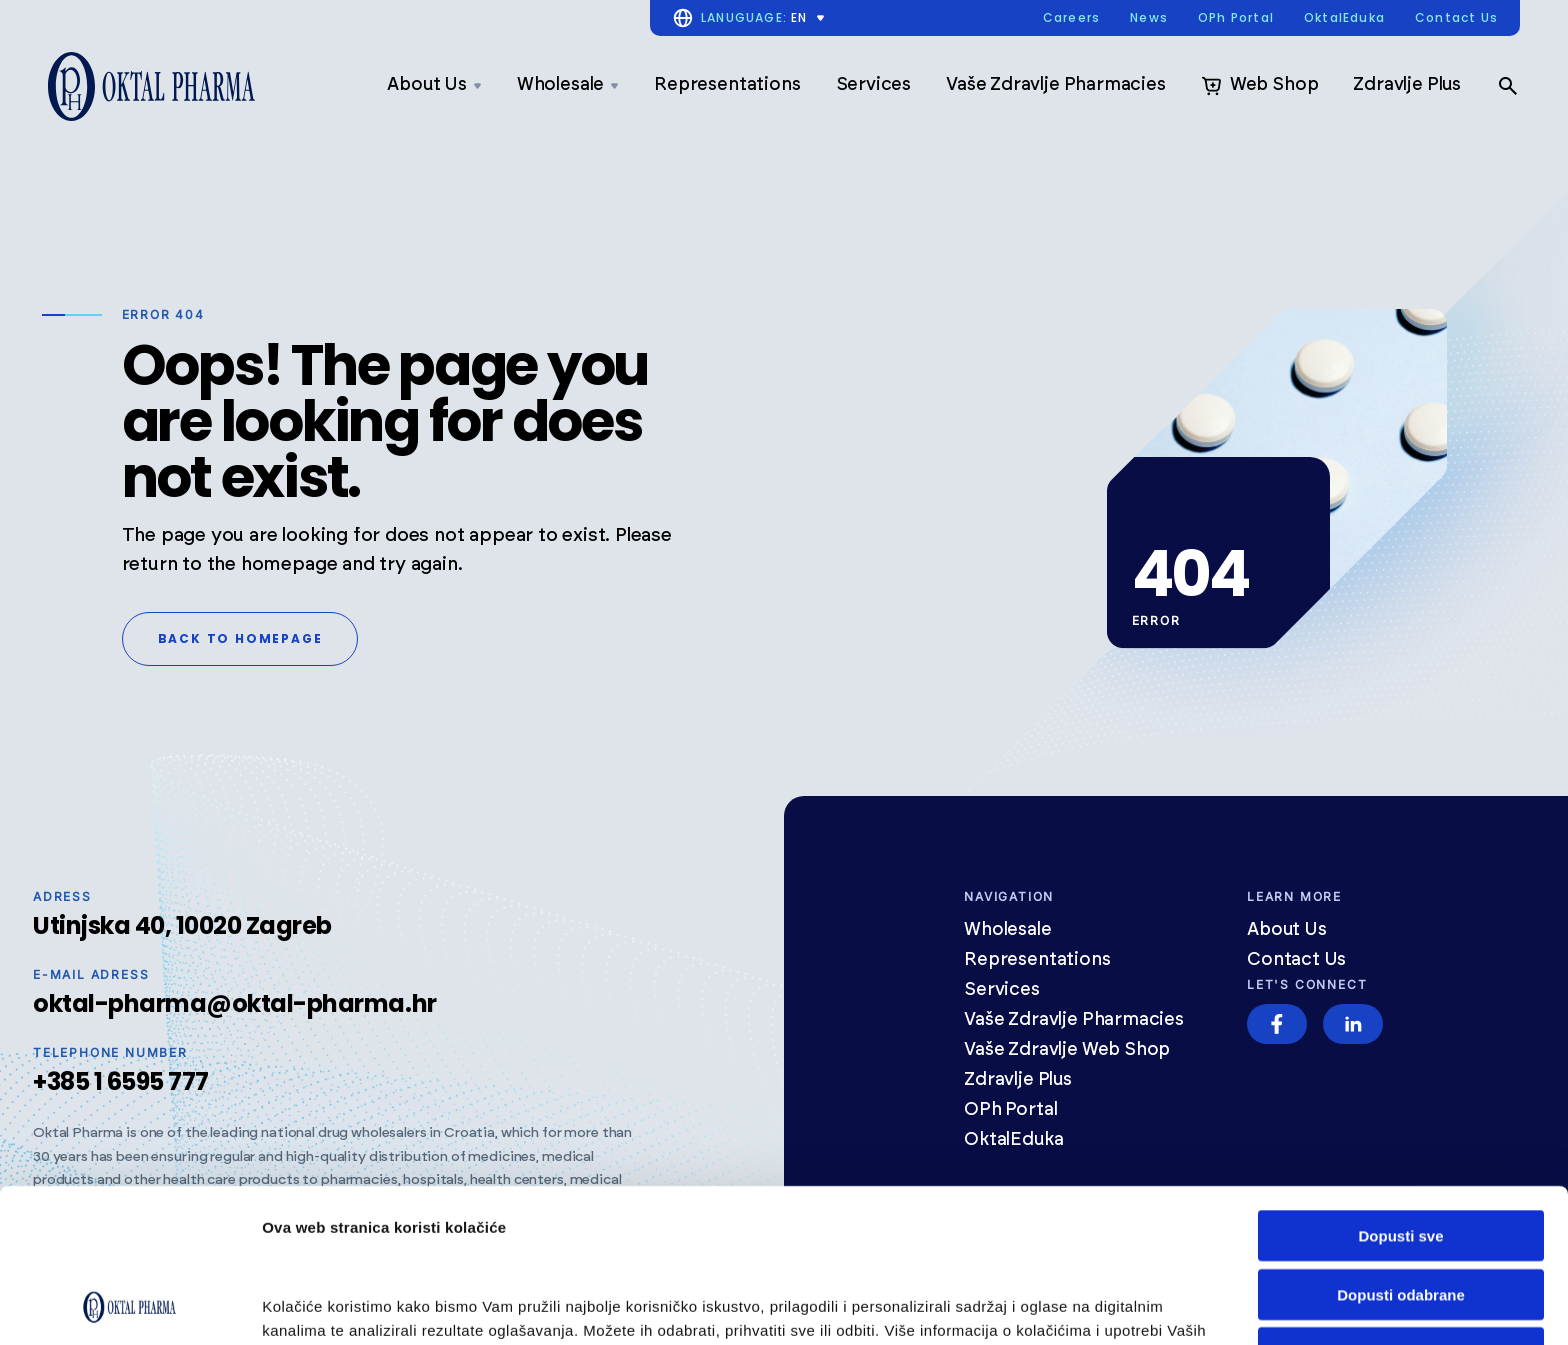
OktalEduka (1344, 18)
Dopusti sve (1400, 1091)
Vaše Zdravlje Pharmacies (1056, 85)
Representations (727, 85)
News (1149, 18)
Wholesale (568, 85)
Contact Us (1456, 18)
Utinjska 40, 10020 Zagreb (182, 925)
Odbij (1401, 1208)
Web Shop (1260, 86)
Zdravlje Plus (1407, 85)
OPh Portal (1236, 18)
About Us (434, 85)
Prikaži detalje (313, 1305)
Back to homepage (240, 638)
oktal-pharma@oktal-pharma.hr (235, 1003)
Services (874, 85)
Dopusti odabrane (1401, 1150)
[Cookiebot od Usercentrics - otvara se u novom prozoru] (129, 1306)
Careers (1071, 18)
